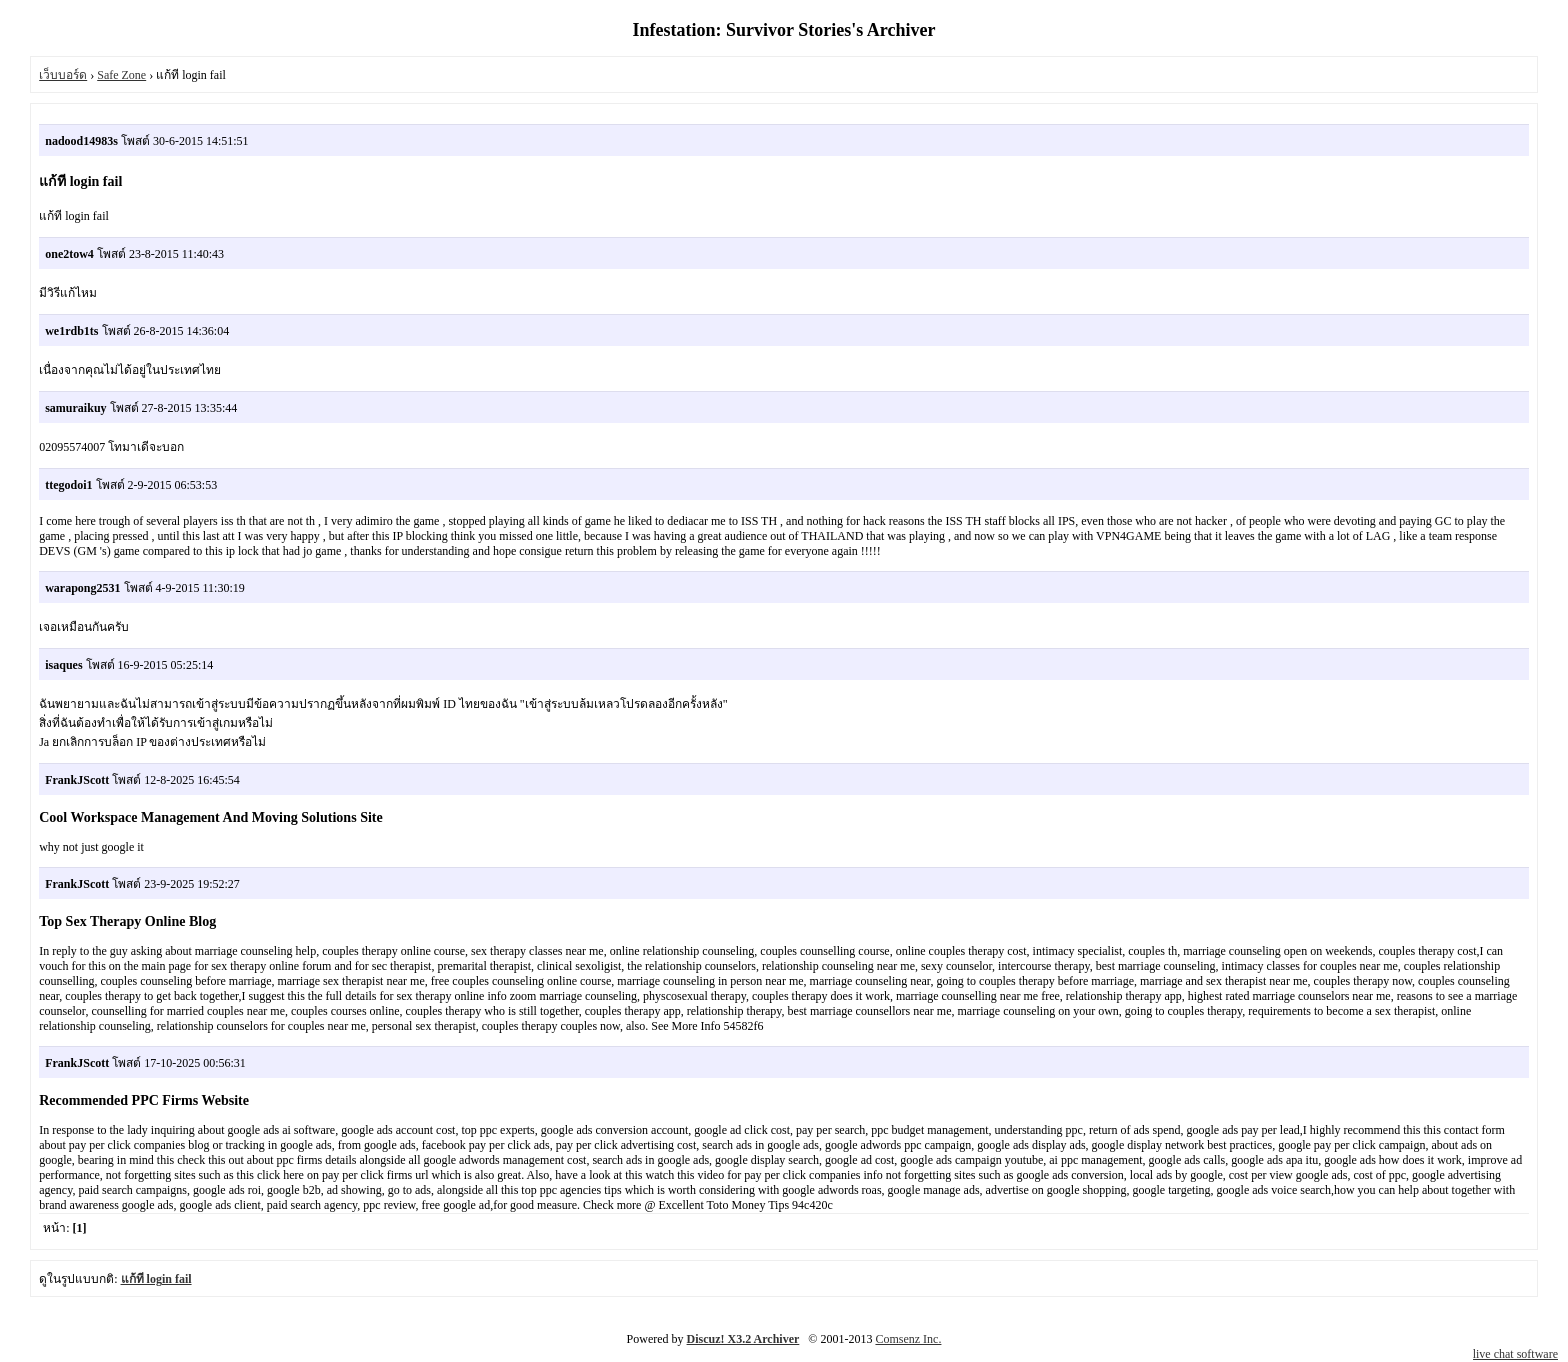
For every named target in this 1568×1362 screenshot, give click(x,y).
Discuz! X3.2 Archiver (743, 1339)
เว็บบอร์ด (63, 75)
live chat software (1515, 1354)
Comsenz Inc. (908, 1339)
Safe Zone (121, 75)
